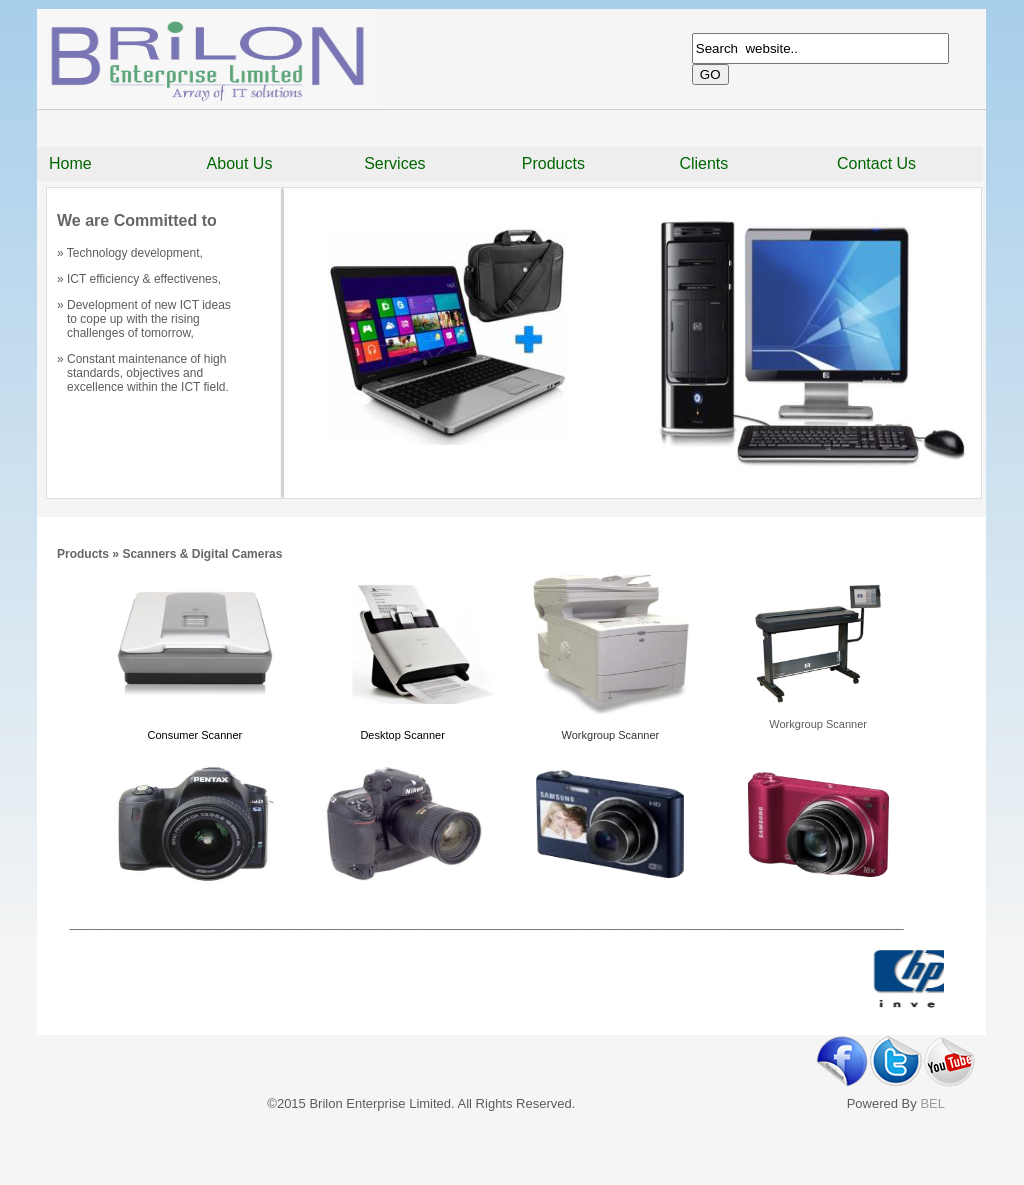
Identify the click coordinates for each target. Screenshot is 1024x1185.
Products (553, 163)
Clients (703, 163)
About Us (240, 163)
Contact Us (876, 163)
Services (394, 163)
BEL (932, 1103)
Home (70, 163)
